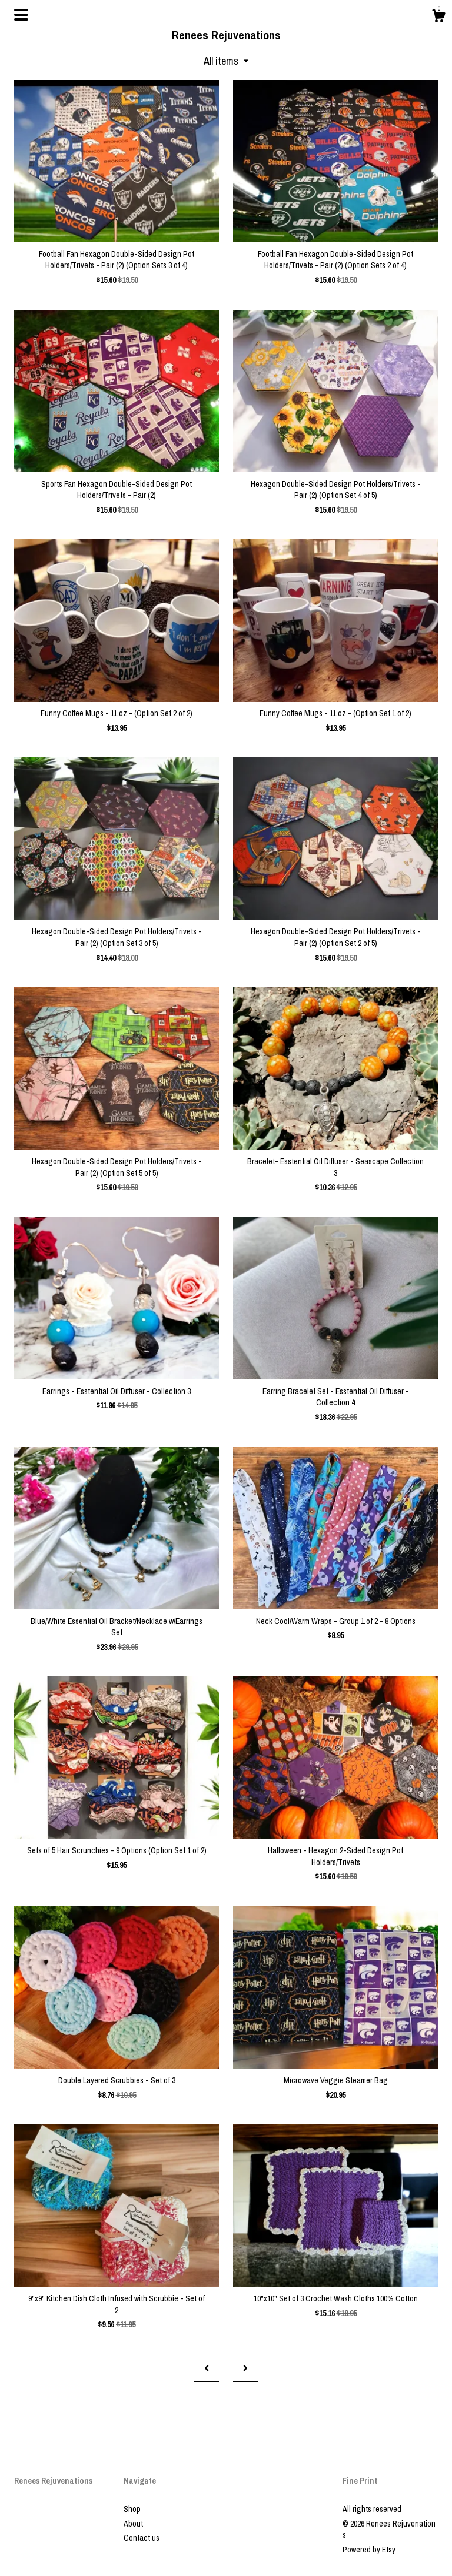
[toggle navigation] (21, 15)
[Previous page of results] (206, 2368)
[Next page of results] (245, 2368)
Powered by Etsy (369, 2549)
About (133, 2523)
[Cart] (438, 17)
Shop (132, 2509)
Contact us (141, 2537)
